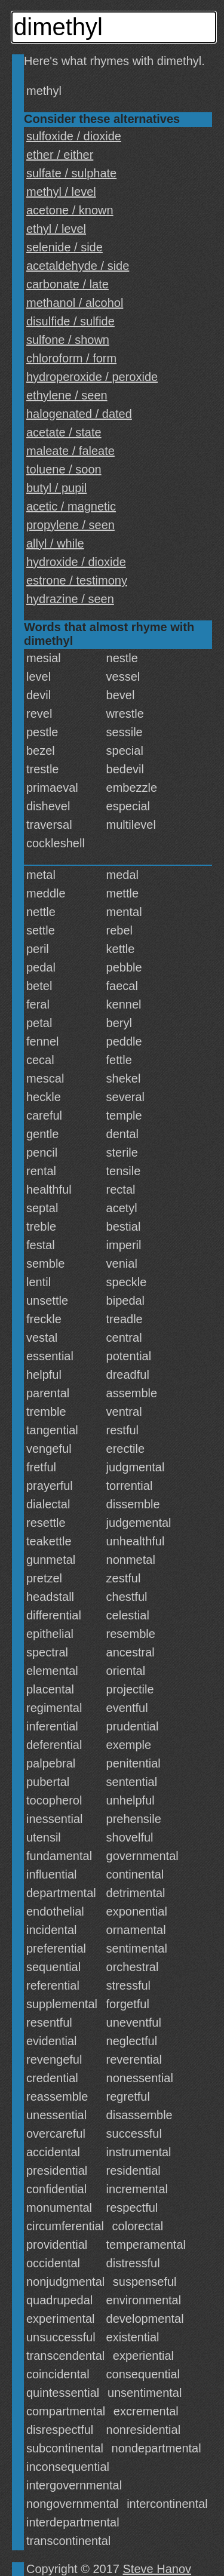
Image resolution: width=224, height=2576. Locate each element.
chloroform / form (71, 358)
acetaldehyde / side (77, 265)
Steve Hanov (157, 2568)
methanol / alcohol (74, 302)
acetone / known (69, 210)
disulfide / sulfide (70, 321)
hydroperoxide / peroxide (92, 376)
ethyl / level (56, 228)
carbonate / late (67, 284)
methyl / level (61, 191)
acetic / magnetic (71, 506)
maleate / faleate (70, 450)
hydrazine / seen (70, 598)
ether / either (59, 154)
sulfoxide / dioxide (73, 136)
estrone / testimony (76, 580)
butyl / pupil (56, 487)
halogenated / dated (79, 413)
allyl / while (55, 543)
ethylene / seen (67, 395)
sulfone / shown (67, 339)
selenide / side (64, 247)
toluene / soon (64, 469)
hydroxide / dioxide (76, 561)
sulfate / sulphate (71, 173)
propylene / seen (70, 524)
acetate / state (64, 432)
